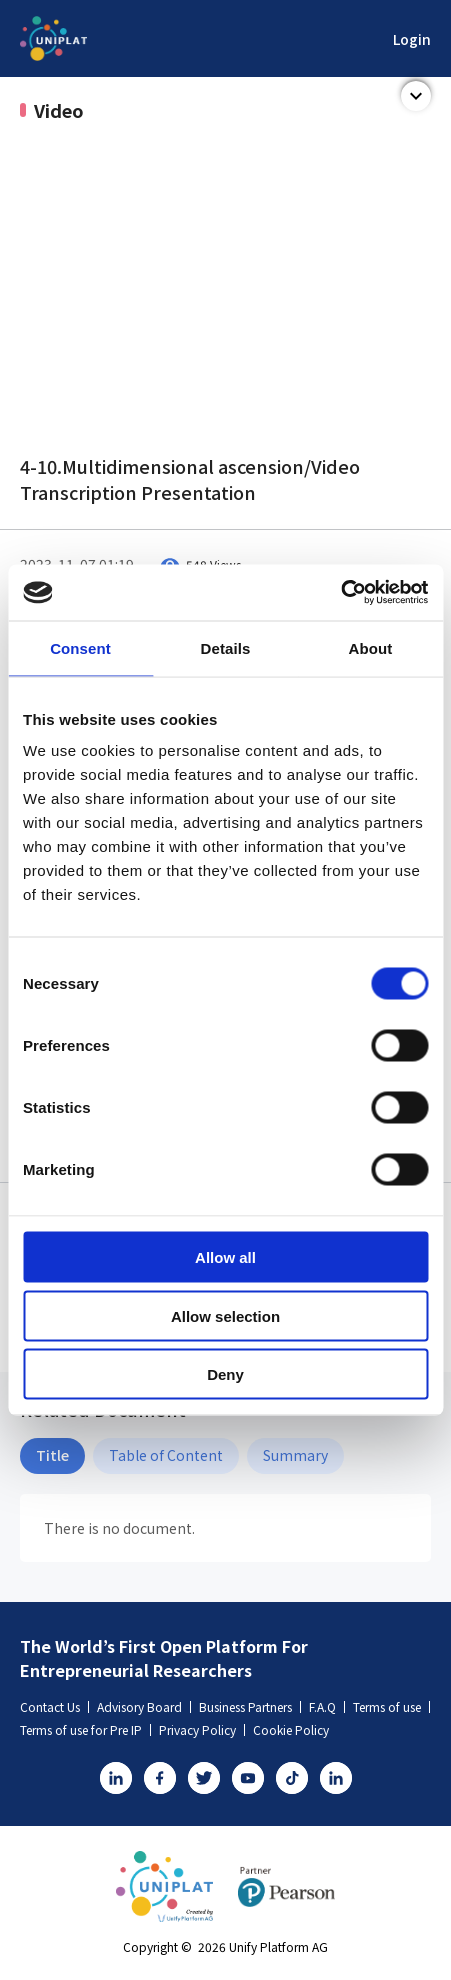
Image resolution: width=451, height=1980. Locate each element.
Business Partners (250, 1706)
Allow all (225, 1257)
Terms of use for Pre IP (85, 1729)
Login (412, 39)
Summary (295, 1455)
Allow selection (225, 1315)
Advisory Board (144, 1706)
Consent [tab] (80, 647)
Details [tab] (226, 647)
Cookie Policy (291, 1729)
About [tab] (371, 647)
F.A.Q (327, 1706)
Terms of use (391, 1706)
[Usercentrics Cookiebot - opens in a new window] (340, 593)
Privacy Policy (202, 1729)
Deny (225, 1374)
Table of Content (166, 1455)
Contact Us (54, 1706)
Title (52, 1455)
